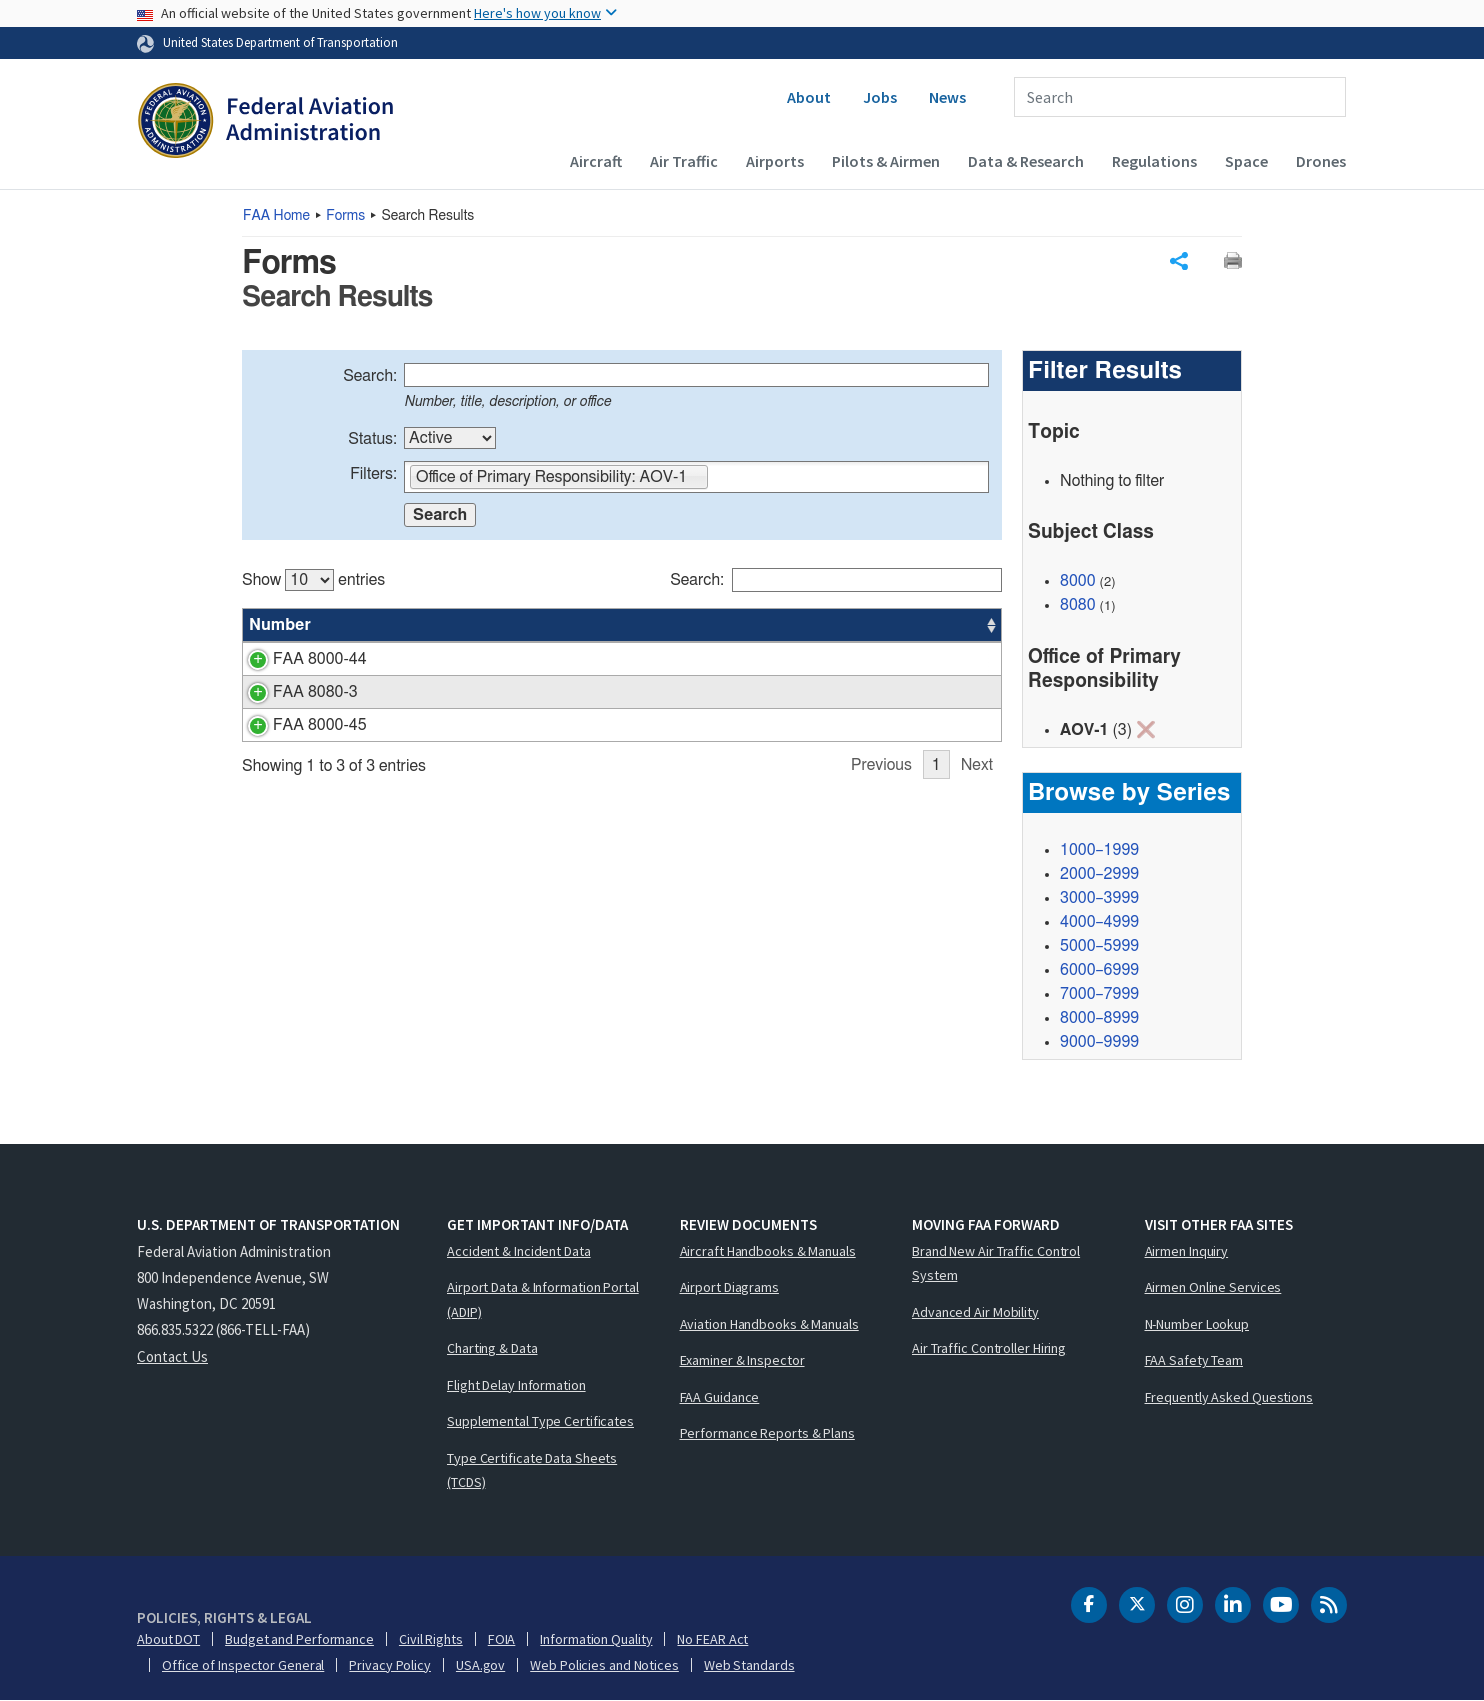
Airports (775, 161)
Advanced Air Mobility (975, 1312)
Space (1246, 161)
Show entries (313, 580)
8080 (1078, 605)
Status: (372, 439)
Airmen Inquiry (1187, 1251)
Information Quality (596, 1639)
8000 (1078, 581)
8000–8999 (1099, 1018)
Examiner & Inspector (742, 1360)
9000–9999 (1099, 1042)
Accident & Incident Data (519, 1251)
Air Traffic (684, 161)
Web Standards (749, 1665)
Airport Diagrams (729, 1287)
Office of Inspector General (243, 1665)
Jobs (880, 97)
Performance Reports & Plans (767, 1433)
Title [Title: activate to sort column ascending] (378, 625)
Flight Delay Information (516, 1385)
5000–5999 (1099, 946)
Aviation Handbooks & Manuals (769, 1324)
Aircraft (596, 161)
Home (276, 216)
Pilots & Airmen (886, 161)
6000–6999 (1099, 970)
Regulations (1154, 161)
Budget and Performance (299, 1639)
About (809, 97)
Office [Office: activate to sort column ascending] (858, 625)
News (947, 97)
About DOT (168, 1639)
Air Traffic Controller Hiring (989, 1348)
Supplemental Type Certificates (540, 1421)
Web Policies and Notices (604, 1665)
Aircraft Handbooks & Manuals (768, 1251)
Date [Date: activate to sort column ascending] (926, 625)
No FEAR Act (712, 1639)
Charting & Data (492, 1348)
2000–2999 (1099, 874)
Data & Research (1026, 161)
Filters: (373, 474)
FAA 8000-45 (296, 725)
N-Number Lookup (1197, 1324)
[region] (622, 663)
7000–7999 (1099, 994)
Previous (881, 765)
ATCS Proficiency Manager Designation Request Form (550, 659)
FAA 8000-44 (296, 659)
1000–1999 (1099, 850)
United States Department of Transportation (280, 42)
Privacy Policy (390, 1665)
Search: (370, 376)
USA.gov (480, 1665)
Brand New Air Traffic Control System (996, 1263)
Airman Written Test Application (471, 692)
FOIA (502, 1639)
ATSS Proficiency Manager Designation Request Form (550, 725)
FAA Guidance (720, 1397)
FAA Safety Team (1194, 1360)
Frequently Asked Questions (1229, 1397)
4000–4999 (1099, 922)
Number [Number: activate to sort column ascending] (280, 625)
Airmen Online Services (1213, 1287)
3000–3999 (1099, 898)
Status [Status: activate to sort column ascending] (782, 625)
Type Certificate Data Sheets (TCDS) (532, 1470)
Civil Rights (431, 1639)
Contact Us (172, 1356)
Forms (345, 216)
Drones (1321, 161)
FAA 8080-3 (291, 692)
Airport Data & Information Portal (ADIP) (543, 1299)
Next (977, 765)
